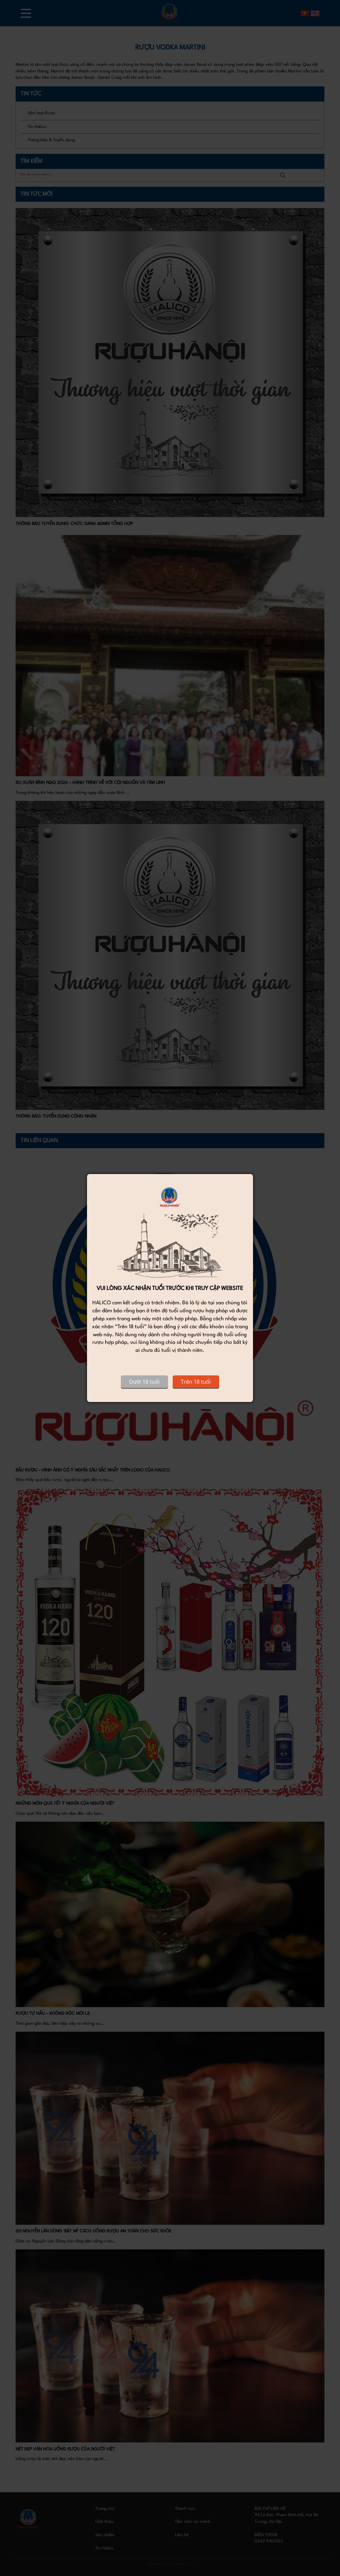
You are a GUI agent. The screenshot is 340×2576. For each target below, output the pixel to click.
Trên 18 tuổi (196, 1381)
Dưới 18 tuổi (144, 1381)
